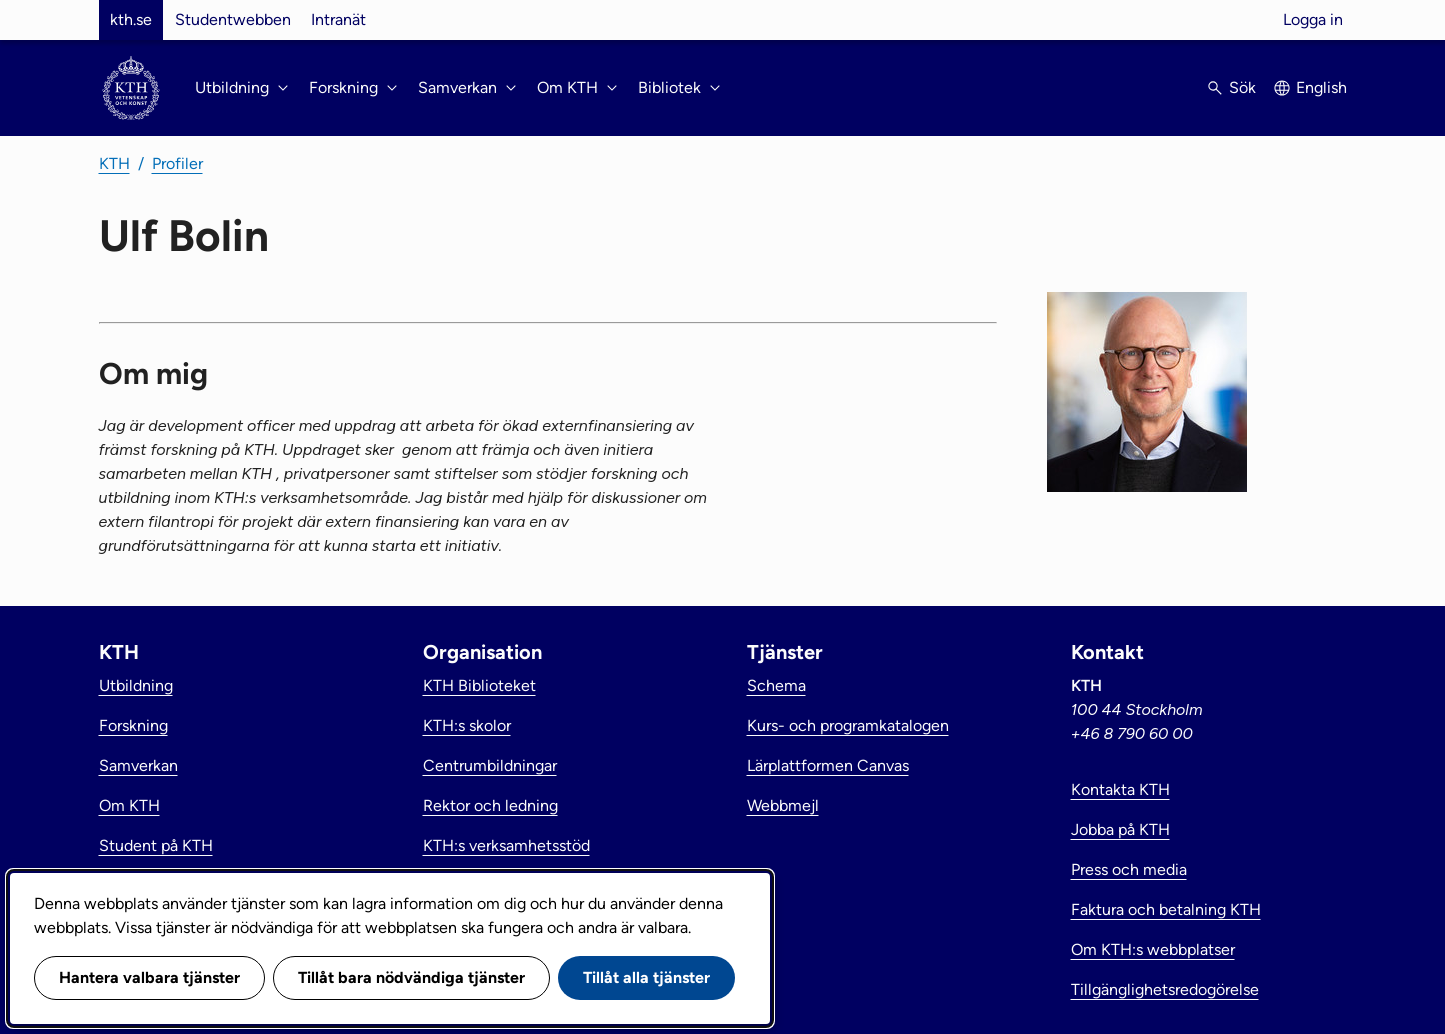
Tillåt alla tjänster (646, 977)
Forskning (133, 725)
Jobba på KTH (1120, 829)
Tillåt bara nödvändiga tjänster (411, 977)
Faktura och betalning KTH (1166, 909)
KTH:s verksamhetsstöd (506, 845)
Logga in (1313, 19)
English (1321, 87)
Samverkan (138, 765)
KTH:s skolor (467, 725)
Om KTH (129, 805)
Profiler (177, 163)
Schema (776, 685)
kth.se (131, 19)
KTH (114, 163)
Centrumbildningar (490, 765)
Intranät (338, 19)
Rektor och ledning (490, 805)
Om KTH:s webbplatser (1153, 949)
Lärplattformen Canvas (828, 765)
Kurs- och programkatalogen (848, 725)
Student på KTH (156, 845)
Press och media (1129, 869)
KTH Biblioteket (479, 685)
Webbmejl (783, 805)
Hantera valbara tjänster (149, 977)
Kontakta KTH (1120, 789)
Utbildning (136, 685)
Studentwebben (233, 19)
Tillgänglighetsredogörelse (1165, 989)
